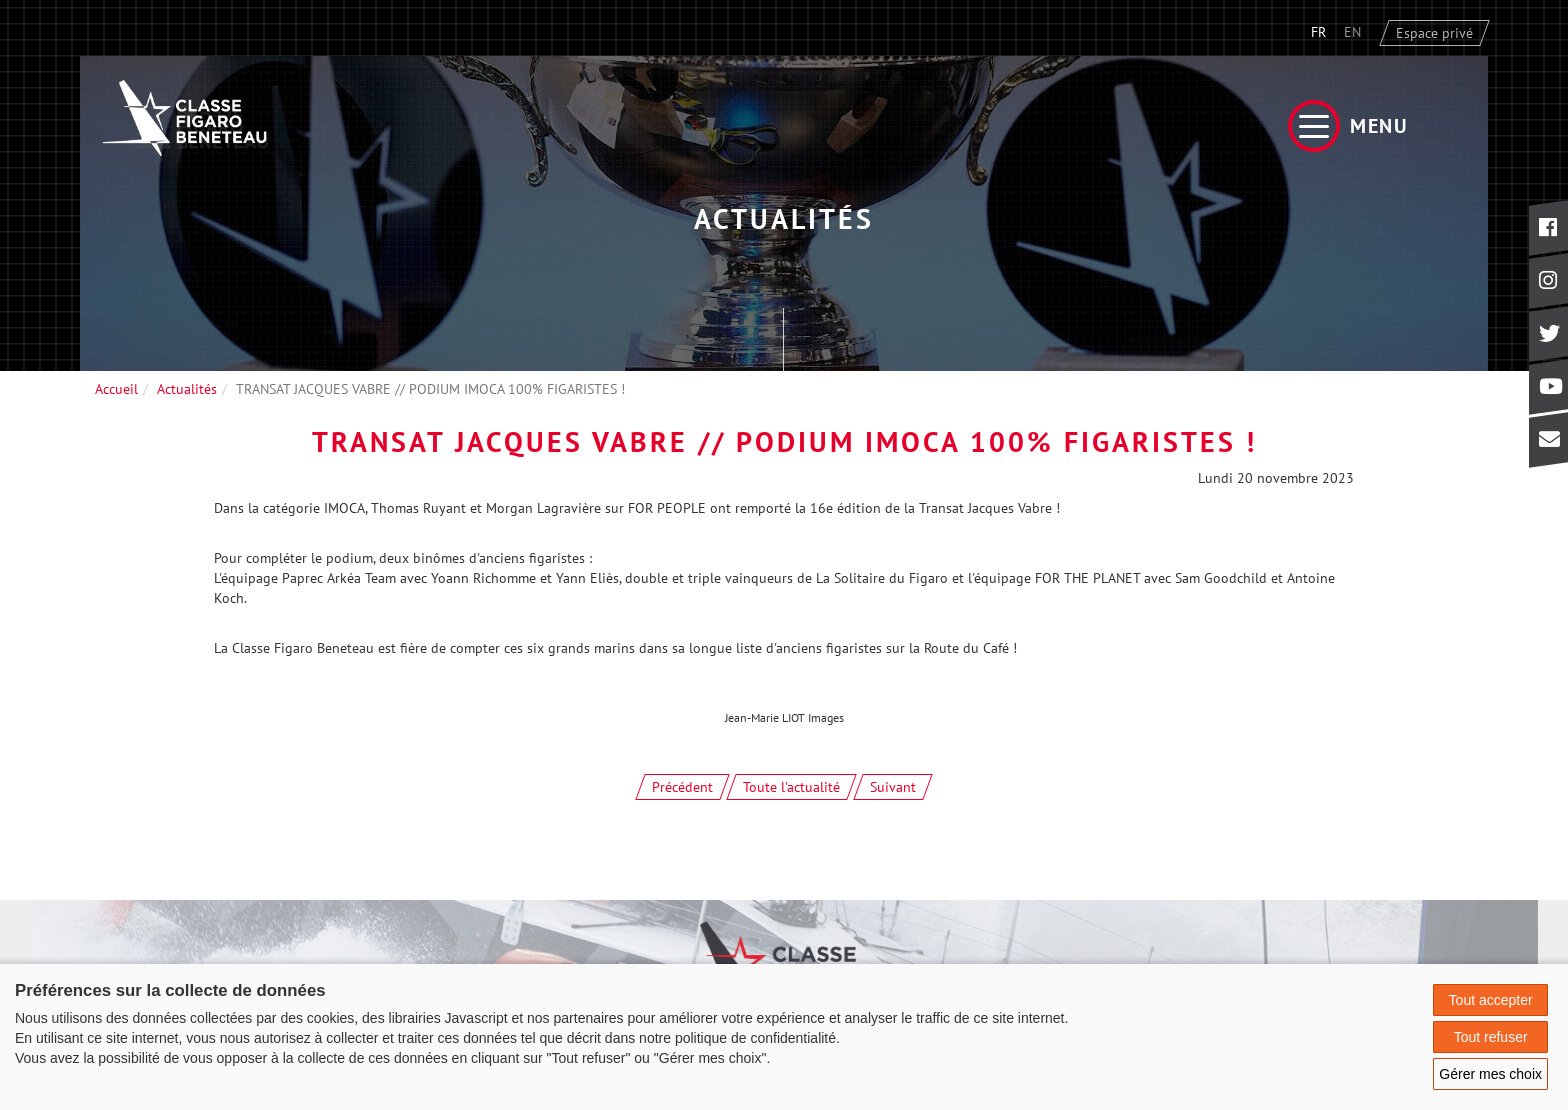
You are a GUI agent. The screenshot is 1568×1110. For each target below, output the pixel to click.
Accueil (116, 389)
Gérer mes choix (1490, 1074)
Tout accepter (1491, 1000)
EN (1352, 32)
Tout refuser (1491, 1037)
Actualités (187, 389)
